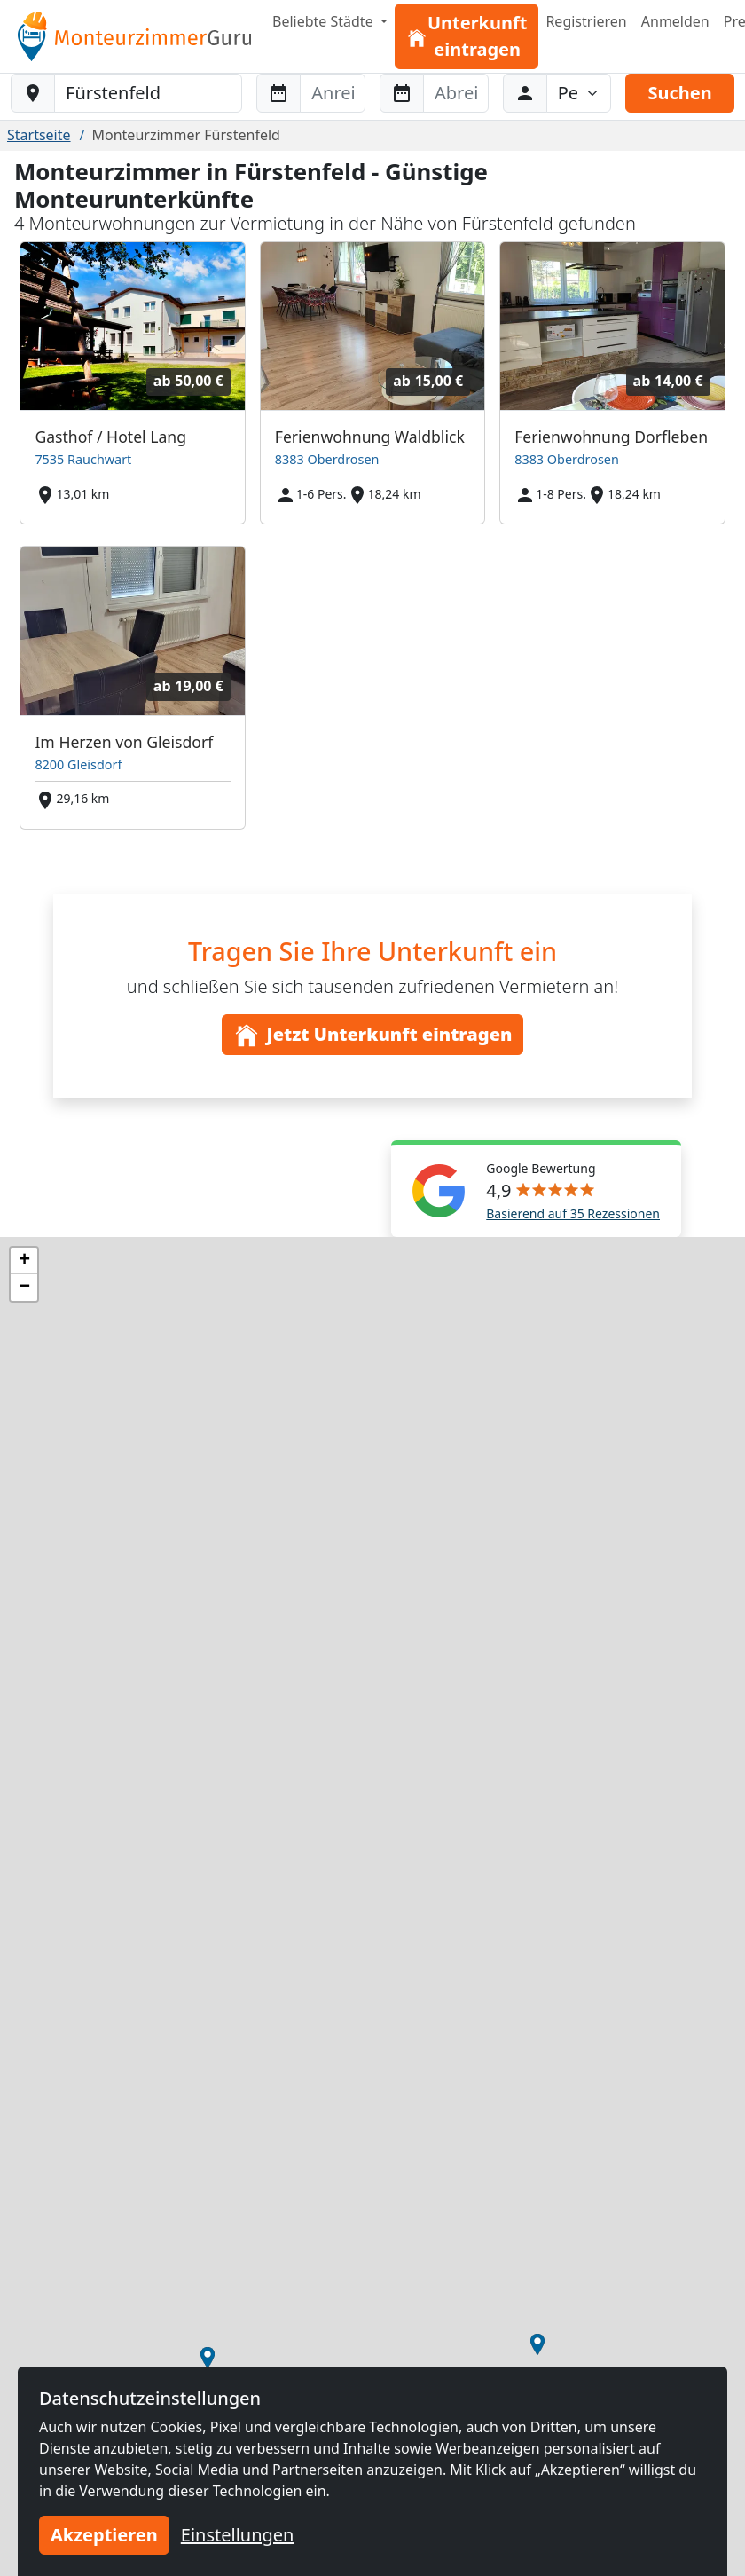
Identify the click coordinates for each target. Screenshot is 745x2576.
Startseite (39, 135)
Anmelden (675, 21)
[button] (537, 2344)
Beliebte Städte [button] (324, 21)
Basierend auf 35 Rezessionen (573, 1213)
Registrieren (585, 21)
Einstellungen (237, 2535)
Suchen (679, 93)
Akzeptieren (104, 2535)
